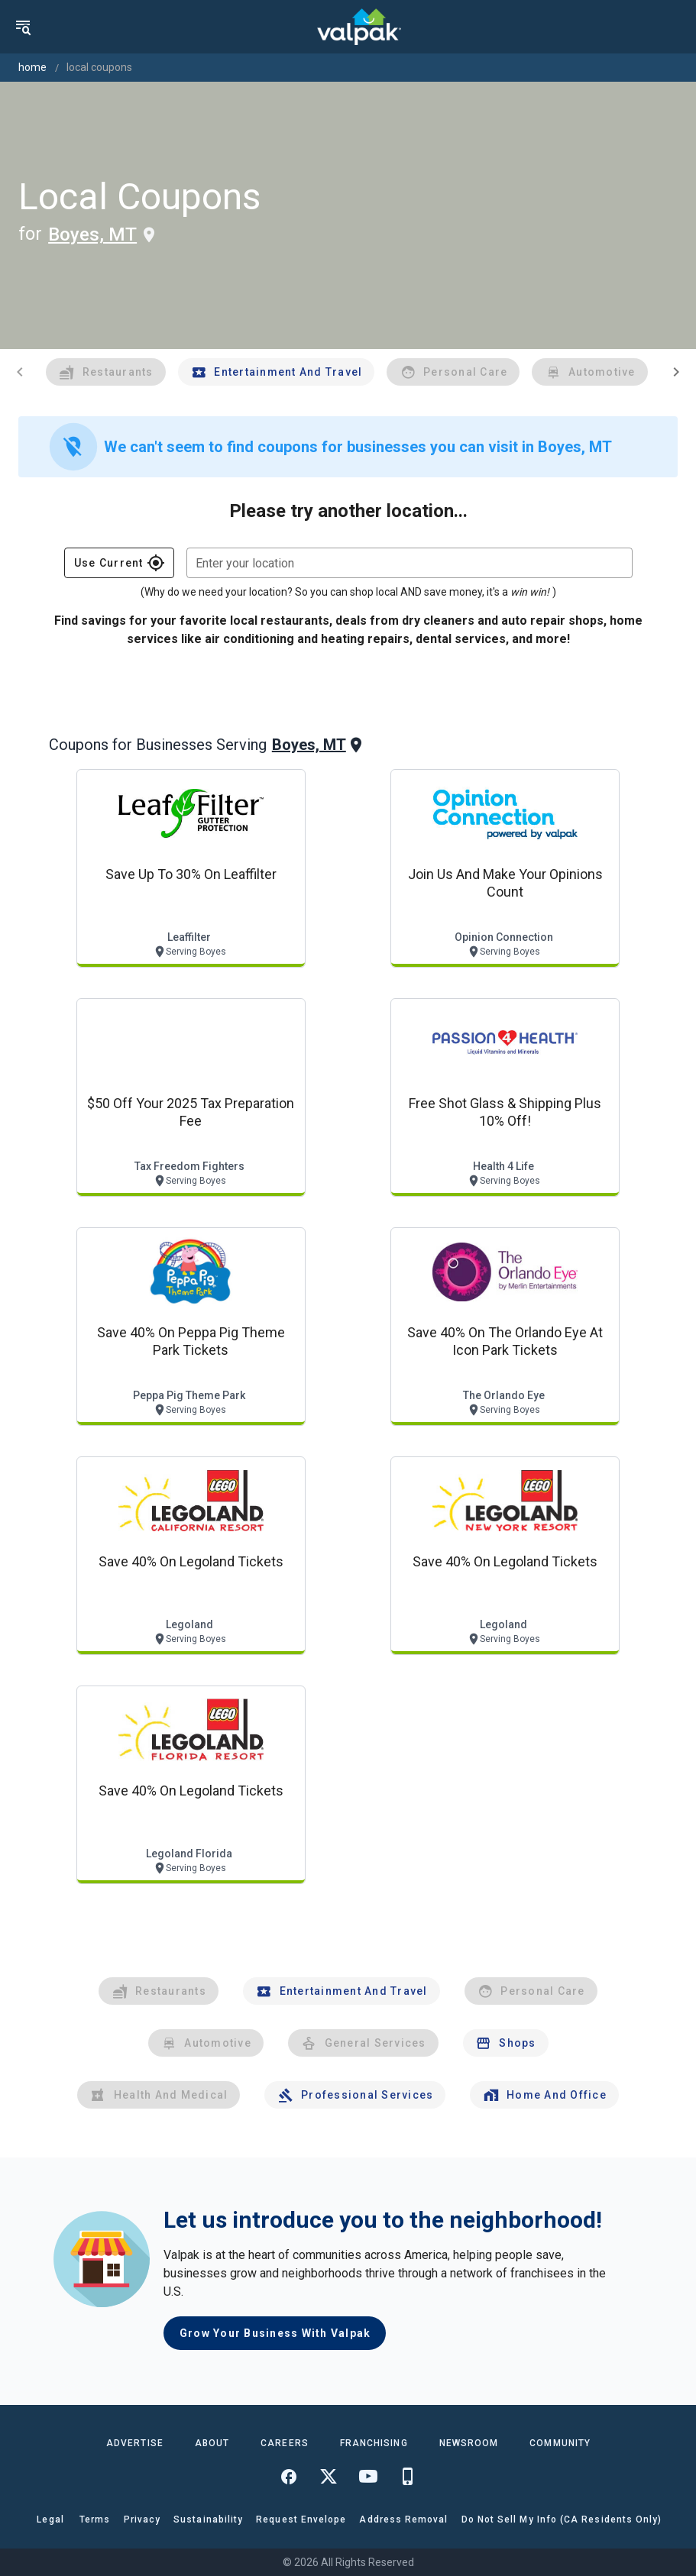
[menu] (23, 26)
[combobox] (409, 563)
